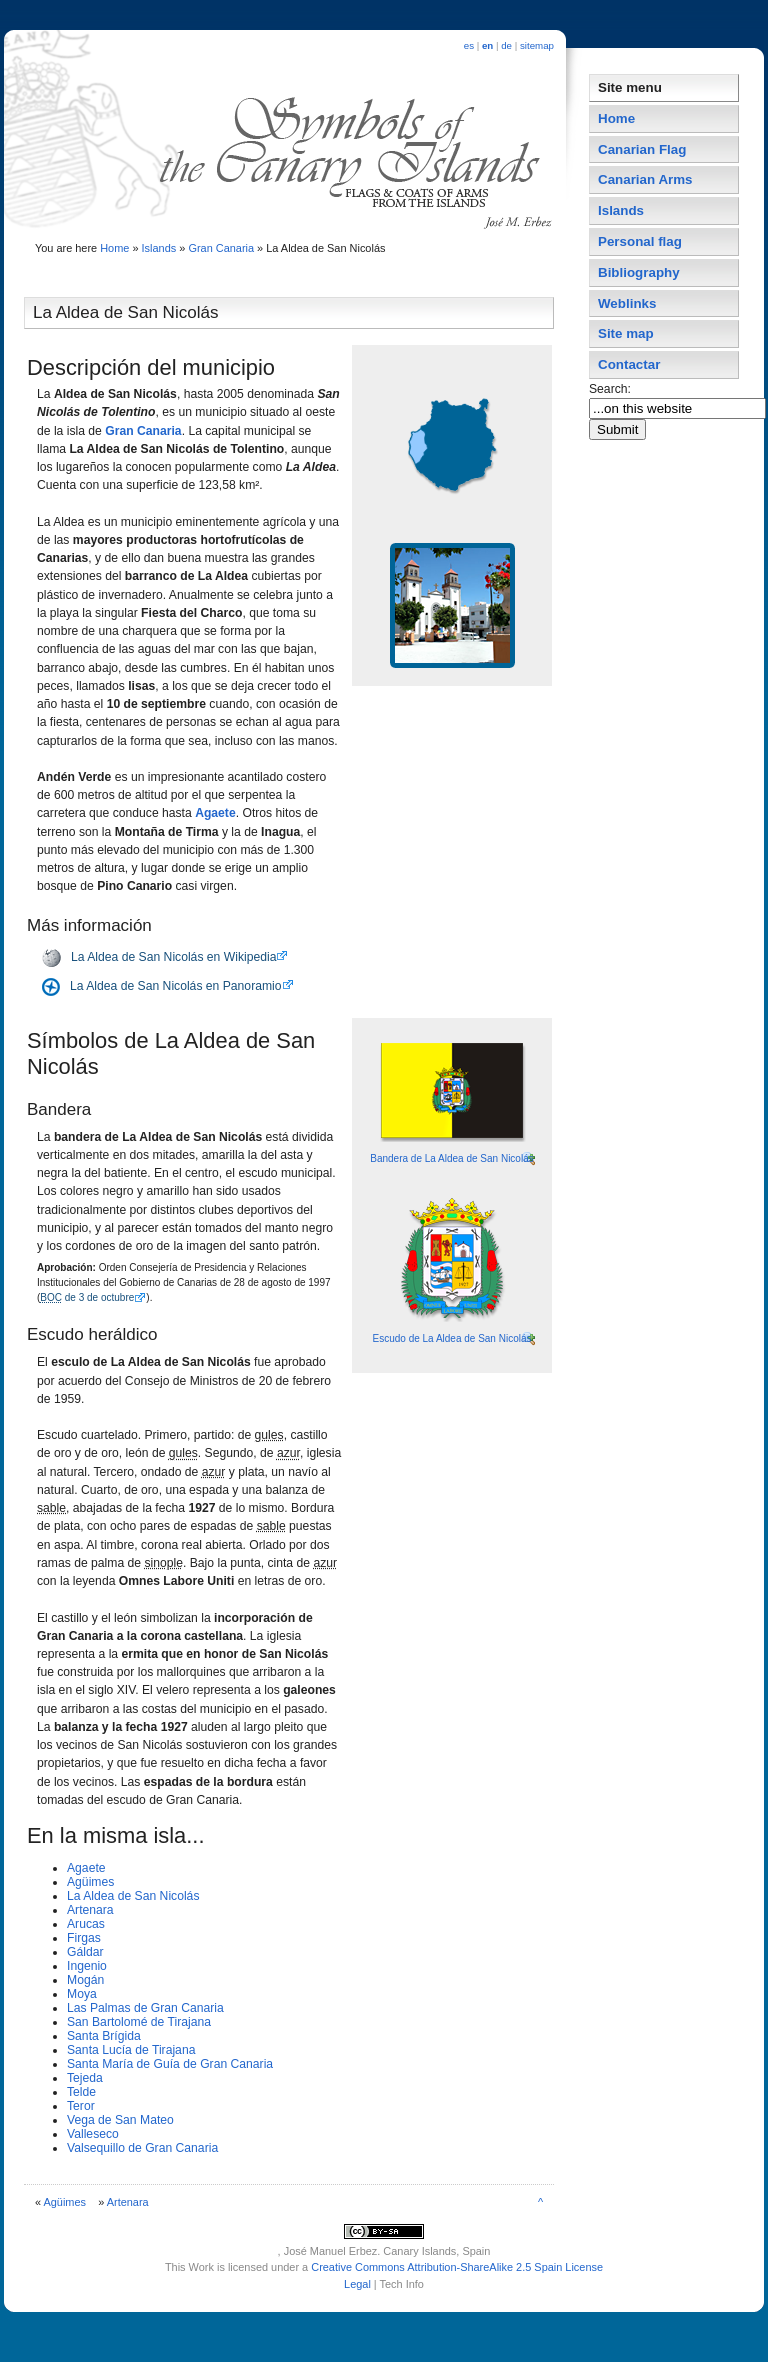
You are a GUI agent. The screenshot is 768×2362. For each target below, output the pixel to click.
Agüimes (90, 1882)
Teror (81, 2106)
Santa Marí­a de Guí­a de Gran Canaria (170, 2064)
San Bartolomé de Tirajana (139, 2022)
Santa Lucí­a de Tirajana (131, 2050)
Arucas (86, 1924)
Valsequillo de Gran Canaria (142, 2148)
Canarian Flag (642, 149)
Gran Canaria (221, 248)
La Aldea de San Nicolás (133, 1896)
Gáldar (85, 1952)
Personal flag (640, 241)
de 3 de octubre (87, 1297)
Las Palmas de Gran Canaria (145, 2008)
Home (114, 248)
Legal (357, 2284)
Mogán (85, 1980)
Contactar (629, 364)
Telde (81, 2092)
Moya (82, 1994)
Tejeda (85, 2078)
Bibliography (639, 272)
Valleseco (93, 2134)
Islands (159, 248)
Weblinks (627, 303)
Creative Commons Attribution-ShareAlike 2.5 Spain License (457, 2267)
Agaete (215, 813)
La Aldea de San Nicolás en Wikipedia (173, 957)
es (469, 45)
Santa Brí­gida (104, 2036)
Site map (626, 333)
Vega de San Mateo (120, 2120)
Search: (611, 389)
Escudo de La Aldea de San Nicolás (452, 1338)
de (506, 45)
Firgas (84, 1938)
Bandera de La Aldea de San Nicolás (451, 1158)
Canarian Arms (645, 179)
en (487, 45)
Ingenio (87, 1966)
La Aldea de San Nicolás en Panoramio (176, 986)
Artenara (90, 1910)
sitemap (537, 45)
